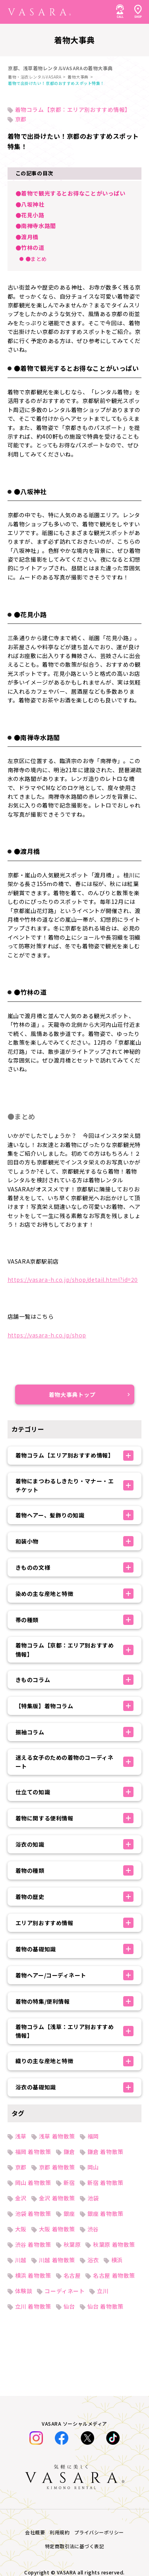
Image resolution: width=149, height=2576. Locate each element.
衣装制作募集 (25, 2041)
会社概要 (19, 2095)
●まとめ (36, 259)
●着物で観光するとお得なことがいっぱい (70, 193)
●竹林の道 (30, 247)
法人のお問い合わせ (34, 1968)
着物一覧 (19, 1858)
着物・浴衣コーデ (31, 1840)
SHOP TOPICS (27, 1949)
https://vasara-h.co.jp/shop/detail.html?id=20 (73, 1279)
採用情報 (19, 2059)
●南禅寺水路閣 (35, 226)
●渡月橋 (27, 237)
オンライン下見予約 (34, 1986)
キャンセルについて (34, 2022)
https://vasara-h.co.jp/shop (47, 1335)
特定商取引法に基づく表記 (42, 2077)
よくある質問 (25, 1931)
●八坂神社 (30, 204)
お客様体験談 (25, 1876)
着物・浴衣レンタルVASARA (34, 77)
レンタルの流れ (28, 1913)
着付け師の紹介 (28, 2004)
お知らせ (19, 1895)
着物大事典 (78, 77)
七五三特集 (22, 1803)
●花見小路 (30, 215)
